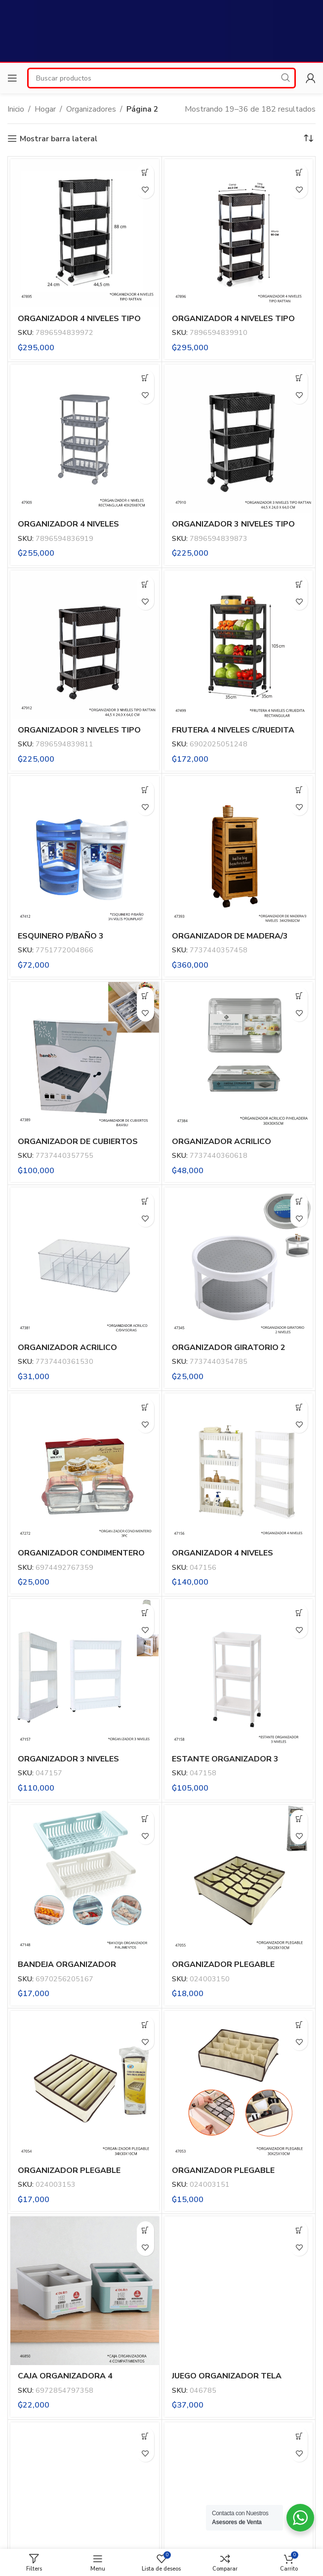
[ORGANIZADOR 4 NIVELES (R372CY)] (238, 1467)
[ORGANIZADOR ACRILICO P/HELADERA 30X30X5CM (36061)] (238, 1056)
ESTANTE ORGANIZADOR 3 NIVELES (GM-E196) (225, 1764)
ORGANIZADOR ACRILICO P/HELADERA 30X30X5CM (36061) (238, 1147)
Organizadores (91, 109)
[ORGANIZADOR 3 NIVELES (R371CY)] (84, 1673)
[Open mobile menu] (12, 78)
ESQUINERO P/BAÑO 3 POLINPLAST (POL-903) (64, 941)
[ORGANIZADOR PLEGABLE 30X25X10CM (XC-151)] (238, 2085)
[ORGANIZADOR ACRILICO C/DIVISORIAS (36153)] (84, 1261)
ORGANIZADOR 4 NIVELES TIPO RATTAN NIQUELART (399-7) (79, 324)
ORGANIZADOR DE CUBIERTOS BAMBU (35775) (78, 1147)
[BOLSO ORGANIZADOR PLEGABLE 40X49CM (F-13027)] (238, 2496)
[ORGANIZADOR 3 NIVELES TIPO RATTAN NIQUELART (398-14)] (84, 645)
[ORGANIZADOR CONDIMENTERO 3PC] (84, 1467)
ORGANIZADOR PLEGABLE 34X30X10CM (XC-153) (69, 2176)
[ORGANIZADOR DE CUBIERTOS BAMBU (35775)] (84, 1056)
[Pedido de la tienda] (308, 138)
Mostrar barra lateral (58, 138)
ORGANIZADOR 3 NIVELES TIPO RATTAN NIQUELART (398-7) (233, 529)
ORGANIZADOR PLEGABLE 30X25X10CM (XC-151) (223, 2176)
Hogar (45, 109)
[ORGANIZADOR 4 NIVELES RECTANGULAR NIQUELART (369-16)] (84, 439)
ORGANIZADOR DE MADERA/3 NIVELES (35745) (230, 941)
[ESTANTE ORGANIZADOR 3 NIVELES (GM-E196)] (238, 1673)
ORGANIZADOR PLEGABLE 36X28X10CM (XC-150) (223, 1970)
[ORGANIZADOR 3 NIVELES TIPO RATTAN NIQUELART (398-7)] (238, 439)
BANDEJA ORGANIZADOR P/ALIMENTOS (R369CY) (67, 1970)
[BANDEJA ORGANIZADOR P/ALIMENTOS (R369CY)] (84, 1879)
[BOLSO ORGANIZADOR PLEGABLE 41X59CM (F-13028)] (84, 2496)
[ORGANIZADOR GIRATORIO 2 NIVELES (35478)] (238, 1261)
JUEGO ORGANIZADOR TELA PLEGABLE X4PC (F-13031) (227, 2381)
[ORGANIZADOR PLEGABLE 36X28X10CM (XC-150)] (238, 1879)
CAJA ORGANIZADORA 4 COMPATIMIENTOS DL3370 (70, 2381)
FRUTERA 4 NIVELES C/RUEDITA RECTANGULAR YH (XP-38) (233, 735)
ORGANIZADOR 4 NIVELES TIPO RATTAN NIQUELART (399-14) (233, 324)
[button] (145, 172)
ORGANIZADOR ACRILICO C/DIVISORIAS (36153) (67, 1353)
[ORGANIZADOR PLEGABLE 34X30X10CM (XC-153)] (84, 2085)
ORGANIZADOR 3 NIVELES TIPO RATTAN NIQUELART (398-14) (79, 735)
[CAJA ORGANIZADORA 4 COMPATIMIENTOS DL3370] (84, 2290)
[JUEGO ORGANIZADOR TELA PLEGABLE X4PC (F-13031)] (238, 2290)
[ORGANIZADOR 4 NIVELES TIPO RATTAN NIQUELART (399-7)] (84, 233)
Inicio (15, 109)
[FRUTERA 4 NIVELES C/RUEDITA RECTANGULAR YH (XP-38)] (238, 645)
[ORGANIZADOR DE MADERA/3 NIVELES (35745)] (238, 850)
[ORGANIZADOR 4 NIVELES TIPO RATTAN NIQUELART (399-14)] (238, 233)
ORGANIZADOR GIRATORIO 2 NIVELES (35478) (228, 1353)
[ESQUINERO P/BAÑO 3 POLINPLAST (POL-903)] (84, 850)
